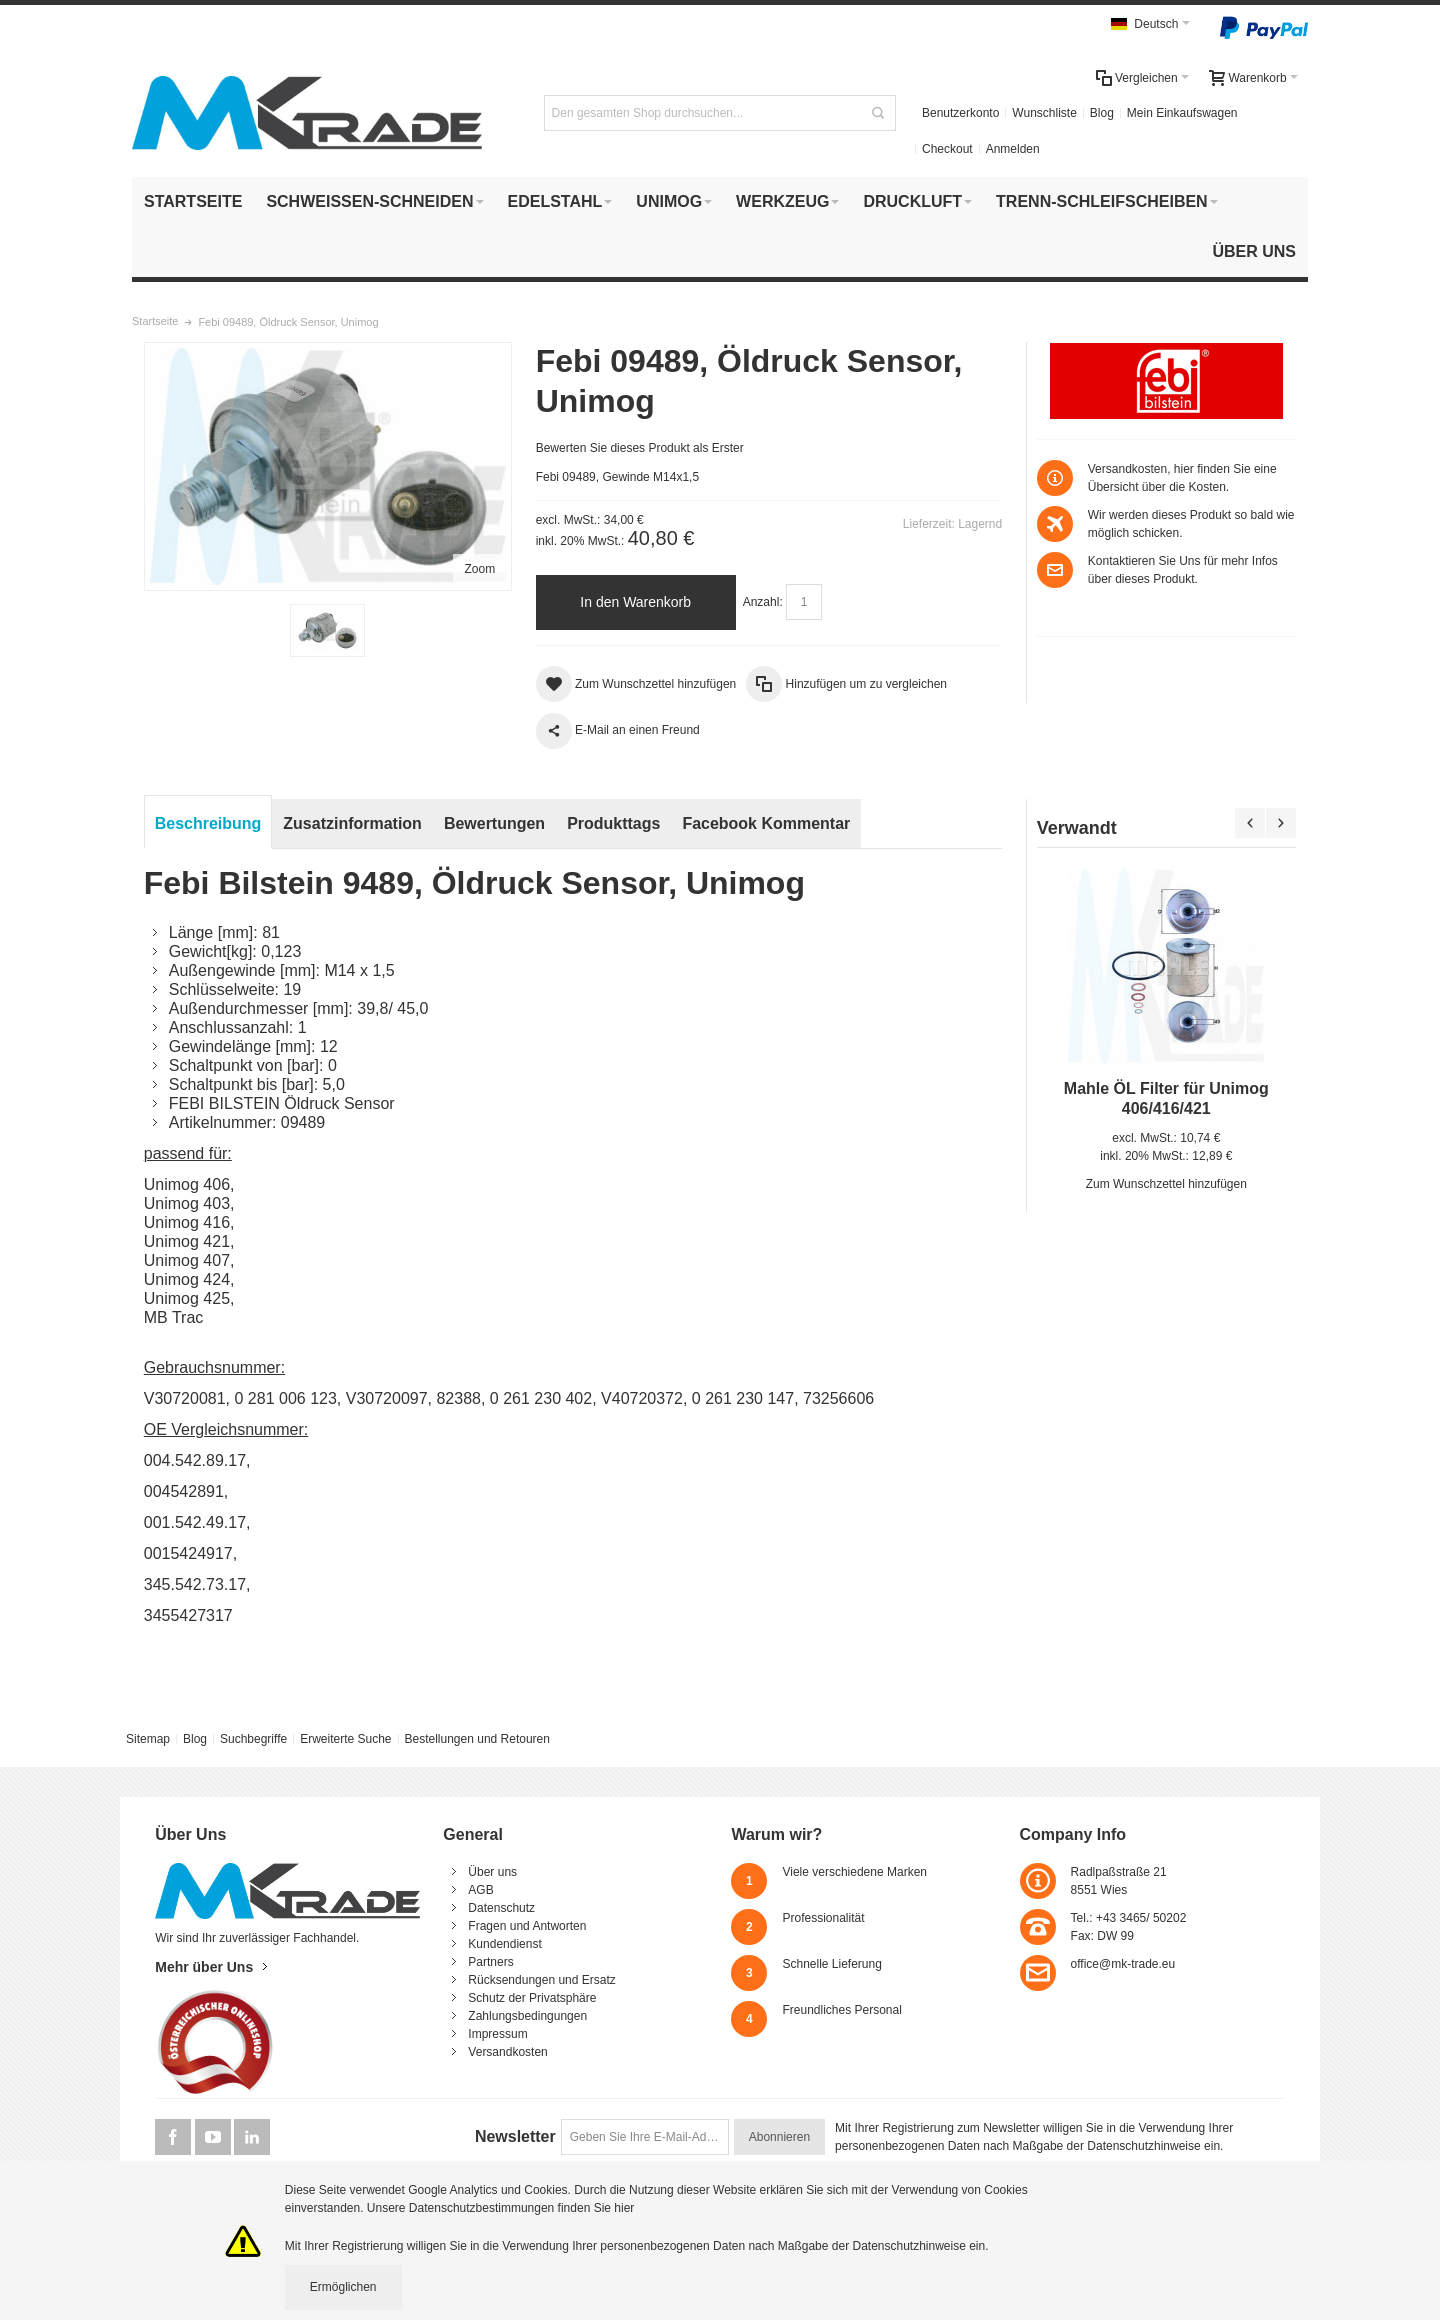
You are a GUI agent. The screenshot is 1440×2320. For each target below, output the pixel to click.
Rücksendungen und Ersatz (541, 1980)
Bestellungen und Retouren (476, 1739)
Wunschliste (1044, 113)
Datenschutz (501, 1908)
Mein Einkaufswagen (1182, 113)
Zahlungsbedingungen (527, 2016)
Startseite (155, 321)
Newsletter (515, 2136)
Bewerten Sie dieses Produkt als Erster (640, 448)
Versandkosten (507, 2052)
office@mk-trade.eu (1123, 1964)
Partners (490, 1962)
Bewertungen (494, 823)
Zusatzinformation (352, 823)
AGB (480, 1890)
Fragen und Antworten (527, 1926)
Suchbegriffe (253, 1739)
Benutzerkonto (960, 113)
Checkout (947, 149)
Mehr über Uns (204, 1967)
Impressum (497, 2034)
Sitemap (148, 1739)
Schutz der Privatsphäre (532, 1998)
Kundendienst (504, 1944)
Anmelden (1013, 149)
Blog (1102, 113)
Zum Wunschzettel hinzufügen (1166, 1184)
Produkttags (613, 823)
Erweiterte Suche (345, 1739)
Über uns (492, 1872)
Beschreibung (208, 823)
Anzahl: (763, 602)
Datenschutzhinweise (1143, 2146)
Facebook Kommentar (766, 823)
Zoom (480, 569)
